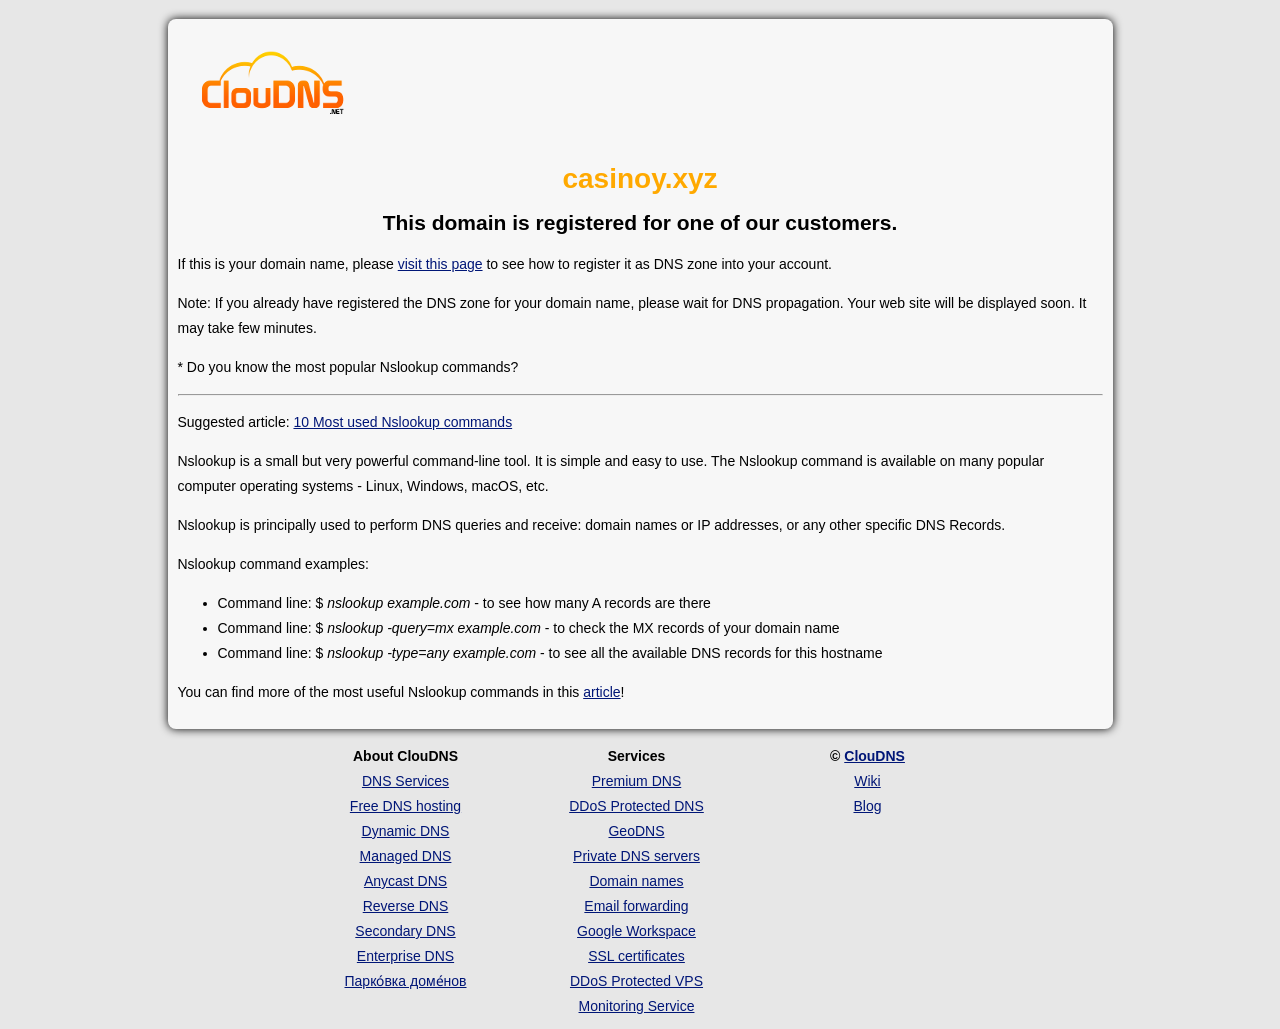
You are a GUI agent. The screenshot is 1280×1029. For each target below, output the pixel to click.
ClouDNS (874, 756)
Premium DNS (636, 781)
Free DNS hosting (405, 806)
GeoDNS (636, 831)
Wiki (867, 781)
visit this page (440, 264)
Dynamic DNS (406, 831)
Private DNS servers (636, 856)
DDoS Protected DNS (636, 806)
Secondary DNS (405, 931)
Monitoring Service (637, 1006)
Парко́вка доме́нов (406, 981)
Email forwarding (636, 906)
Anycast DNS (405, 881)
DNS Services (405, 781)
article (601, 692)
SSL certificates (636, 956)
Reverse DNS (406, 906)
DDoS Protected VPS (636, 981)
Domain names (636, 881)
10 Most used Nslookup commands (402, 422)
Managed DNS (406, 856)
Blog (867, 806)
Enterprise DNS (405, 956)
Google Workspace (636, 931)
